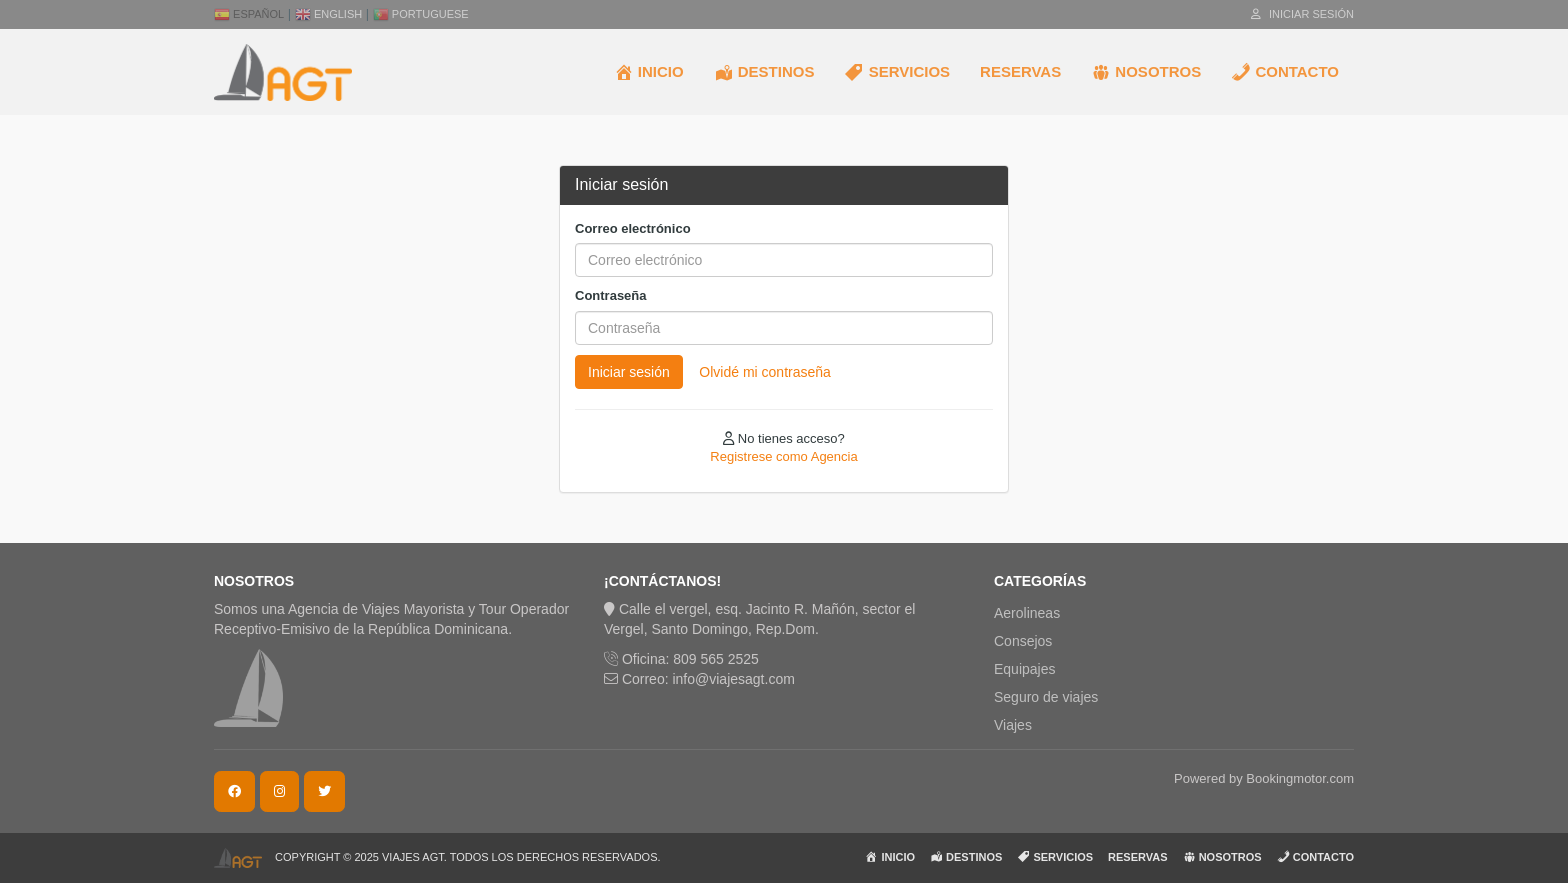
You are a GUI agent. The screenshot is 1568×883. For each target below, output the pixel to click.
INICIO (649, 72)
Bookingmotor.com (1300, 778)
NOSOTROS (1146, 72)
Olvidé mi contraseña (765, 372)
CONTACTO (1285, 72)
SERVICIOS (897, 72)
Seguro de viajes (1046, 697)
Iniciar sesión (1302, 14)
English (328, 14)
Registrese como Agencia (783, 456)
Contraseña (611, 295)
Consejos (1023, 641)
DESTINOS (764, 72)
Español (249, 14)
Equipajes (1025, 669)
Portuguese (421, 14)
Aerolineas (1027, 613)
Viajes (1013, 725)
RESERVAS (1020, 71)
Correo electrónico (633, 228)
